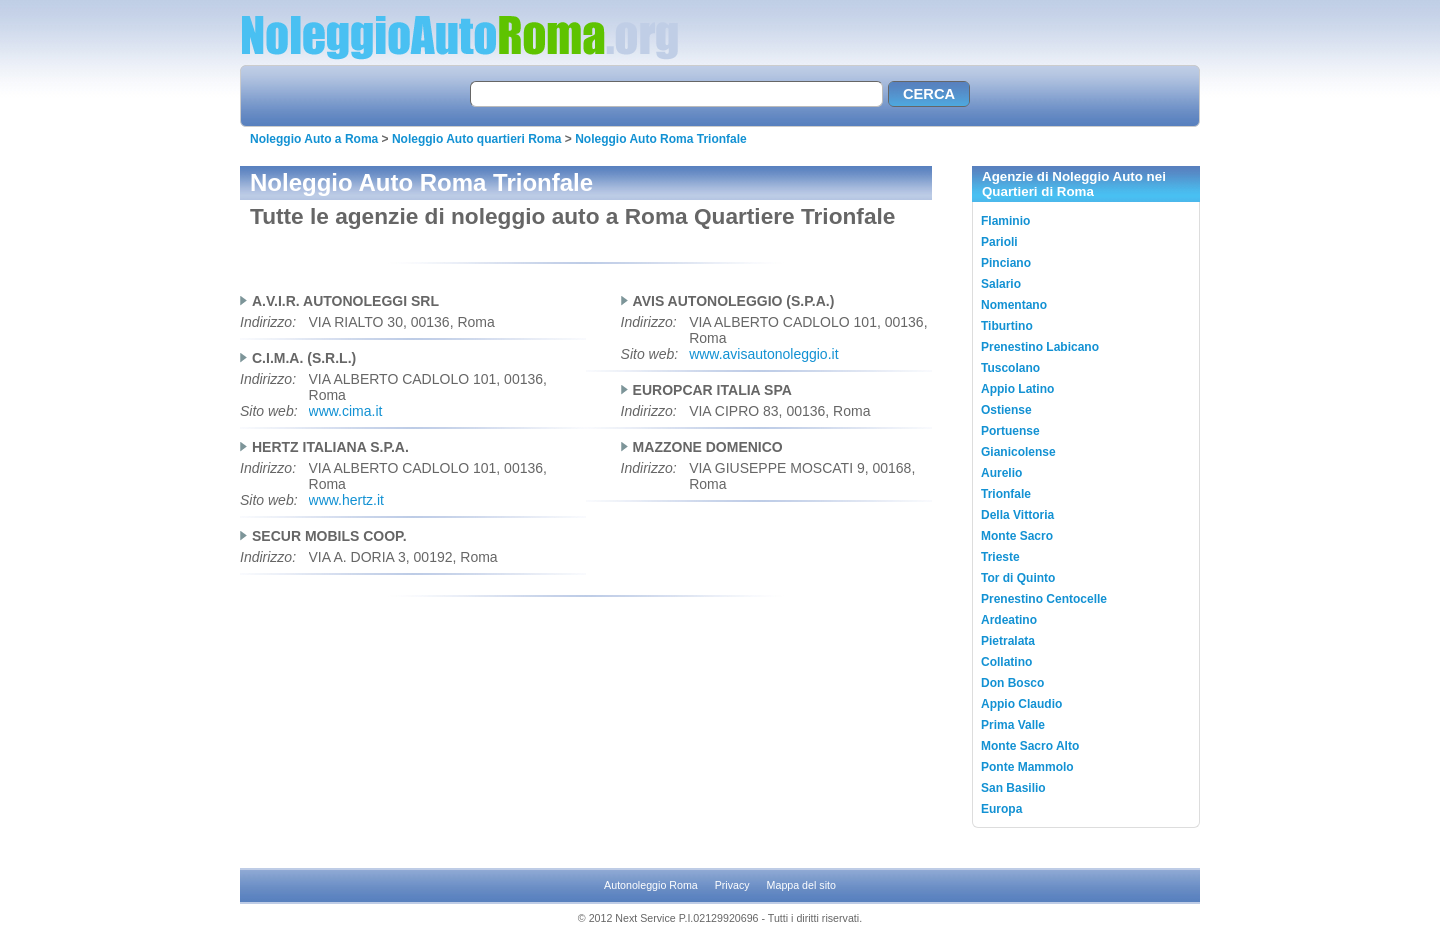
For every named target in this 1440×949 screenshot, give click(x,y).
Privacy (732, 885)
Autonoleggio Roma (651, 885)
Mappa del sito (801, 885)
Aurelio (1001, 473)
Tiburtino (1007, 326)
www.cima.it (346, 411)
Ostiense (1006, 410)
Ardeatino (1009, 620)
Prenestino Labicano (1040, 347)
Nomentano (1014, 305)
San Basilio (1013, 788)
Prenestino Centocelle (1044, 599)
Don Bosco (1012, 683)
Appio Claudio (1021, 704)
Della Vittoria (1017, 515)
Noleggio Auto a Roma (314, 139)
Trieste (1000, 557)
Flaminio (1005, 221)
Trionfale (1006, 494)
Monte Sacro (1017, 536)
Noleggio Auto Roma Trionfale (661, 139)
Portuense (1010, 431)
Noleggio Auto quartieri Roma (477, 139)
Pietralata (1008, 641)
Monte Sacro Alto (1030, 746)
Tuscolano (1010, 368)
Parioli (999, 242)
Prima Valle (1013, 725)
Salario (1001, 284)
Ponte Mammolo (1027, 767)
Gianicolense (1018, 452)
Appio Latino (1017, 389)
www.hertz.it (346, 500)
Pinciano (1006, 263)
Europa (1001, 809)
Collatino (1006, 662)
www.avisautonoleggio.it (763, 354)
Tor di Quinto (1018, 578)
